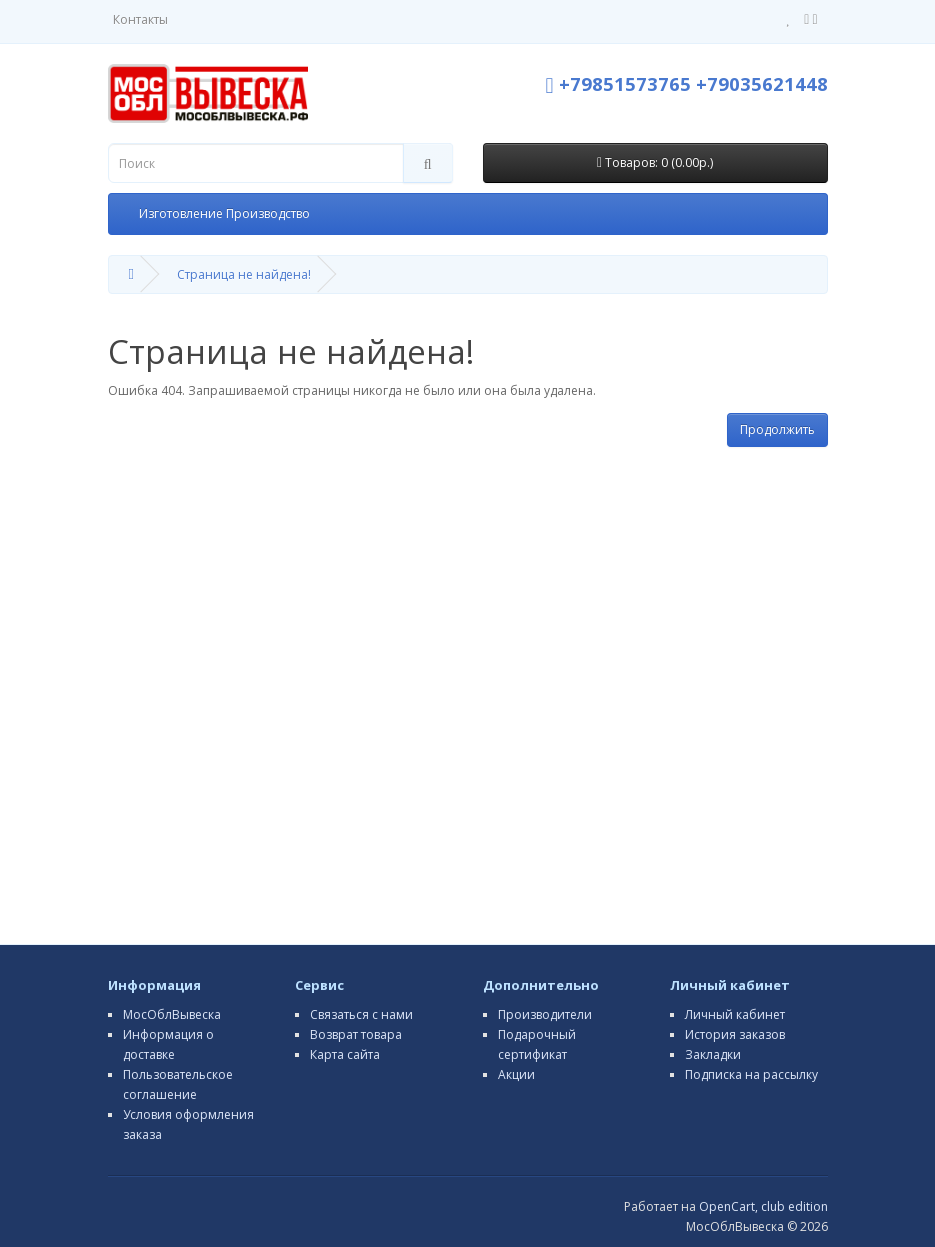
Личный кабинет (735, 1014)
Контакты (140, 19)
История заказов (735, 1034)
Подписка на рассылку (751, 1074)
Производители (545, 1014)
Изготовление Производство (224, 213)
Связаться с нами (361, 1014)
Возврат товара (356, 1034)
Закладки (713, 1054)
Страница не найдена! (244, 274)
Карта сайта (345, 1054)
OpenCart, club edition (763, 1206)
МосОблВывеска (172, 1014)
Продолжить (777, 429)
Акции (516, 1074)
